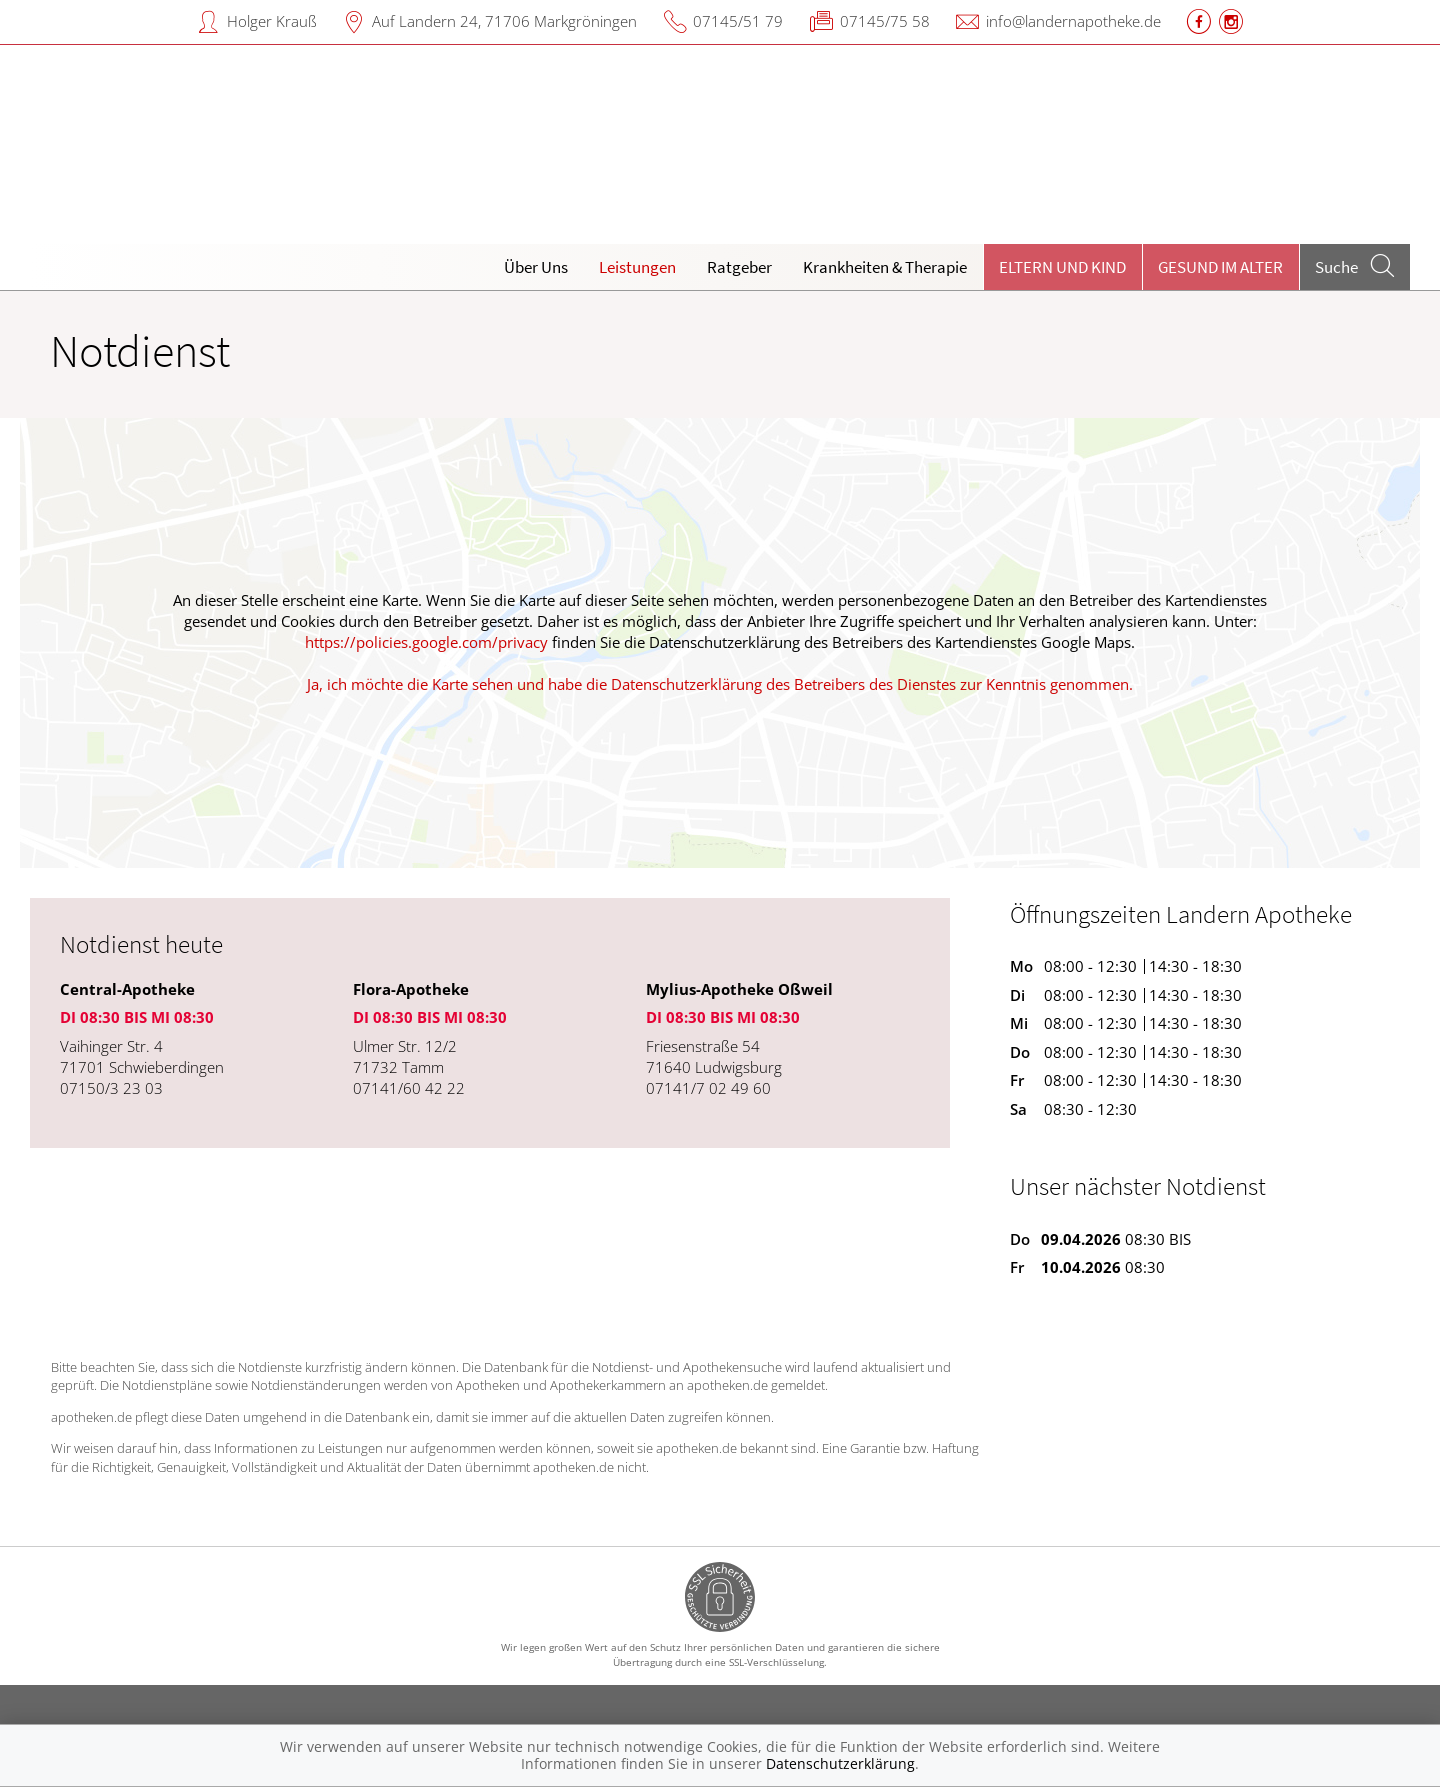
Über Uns (536, 267)
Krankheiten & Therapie (885, 267)
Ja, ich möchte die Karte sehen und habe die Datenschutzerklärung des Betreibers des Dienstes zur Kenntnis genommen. (720, 684)
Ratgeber (739, 267)
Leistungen (637, 267)
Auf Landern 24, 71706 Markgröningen (504, 21)
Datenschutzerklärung (840, 1763)
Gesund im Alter (1220, 267)
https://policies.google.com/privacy (426, 642)
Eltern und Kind (1062, 267)
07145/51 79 (738, 21)
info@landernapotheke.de (1073, 21)
